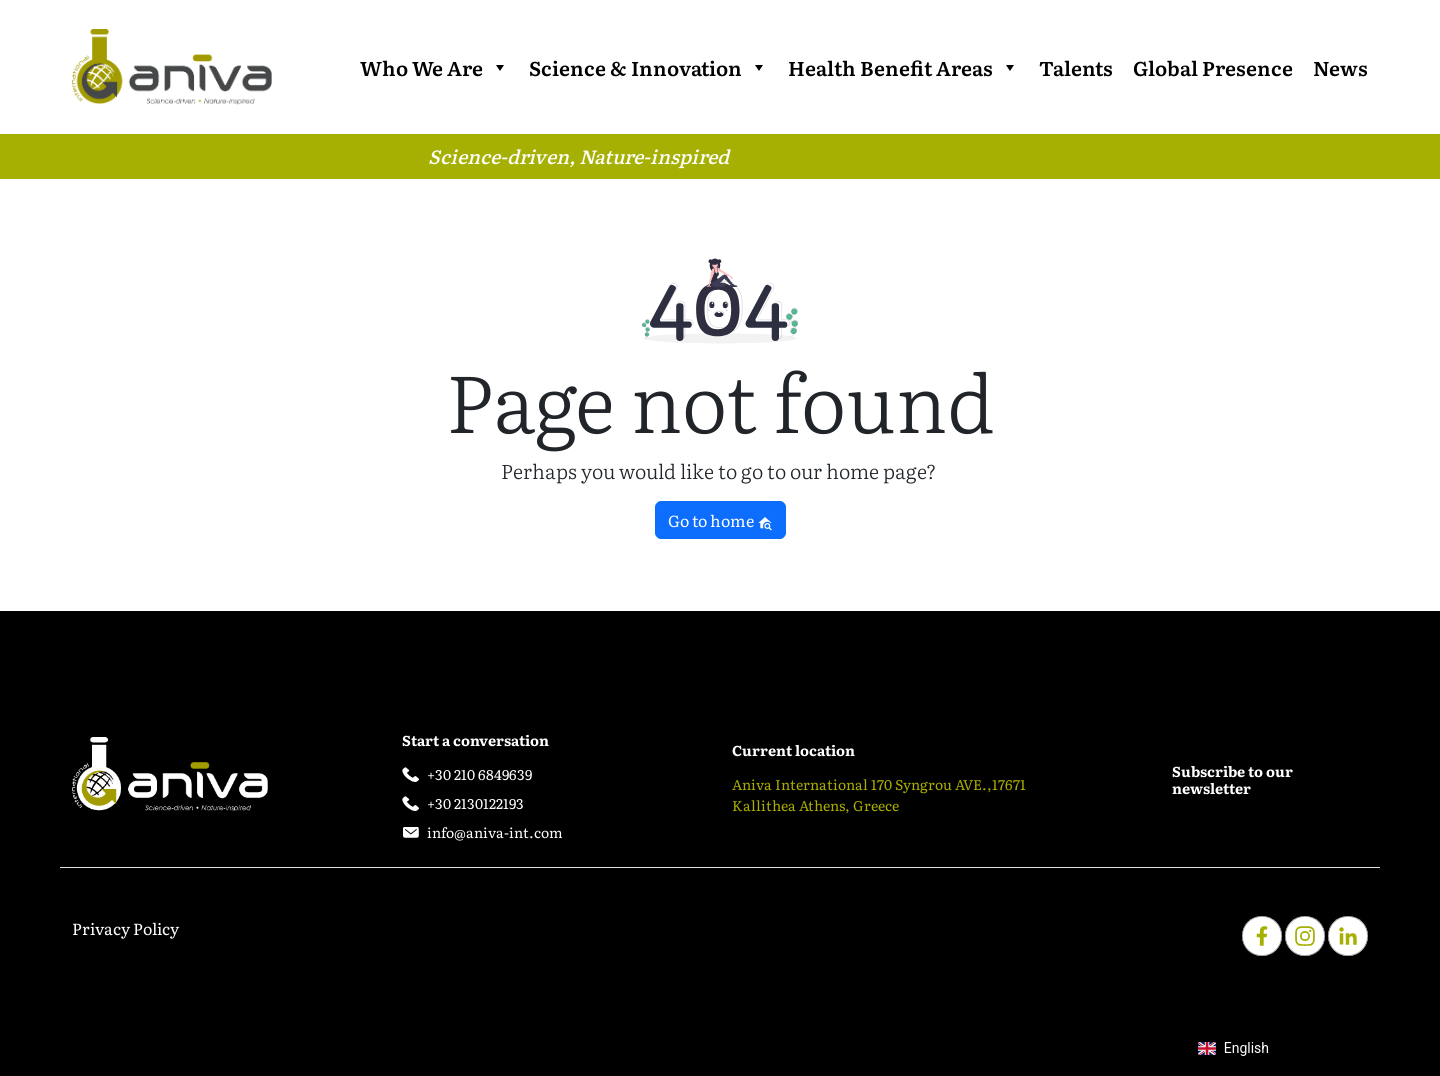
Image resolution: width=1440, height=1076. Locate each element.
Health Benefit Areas (903, 67)
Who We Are (434, 67)
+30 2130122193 (475, 803)
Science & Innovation (648, 67)
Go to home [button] (720, 520)
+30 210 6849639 (479, 774)
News (1340, 67)
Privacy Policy (125, 928)
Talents (1076, 67)
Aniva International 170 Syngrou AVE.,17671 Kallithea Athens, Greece (879, 794)
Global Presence (1213, 67)
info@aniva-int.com (495, 832)
